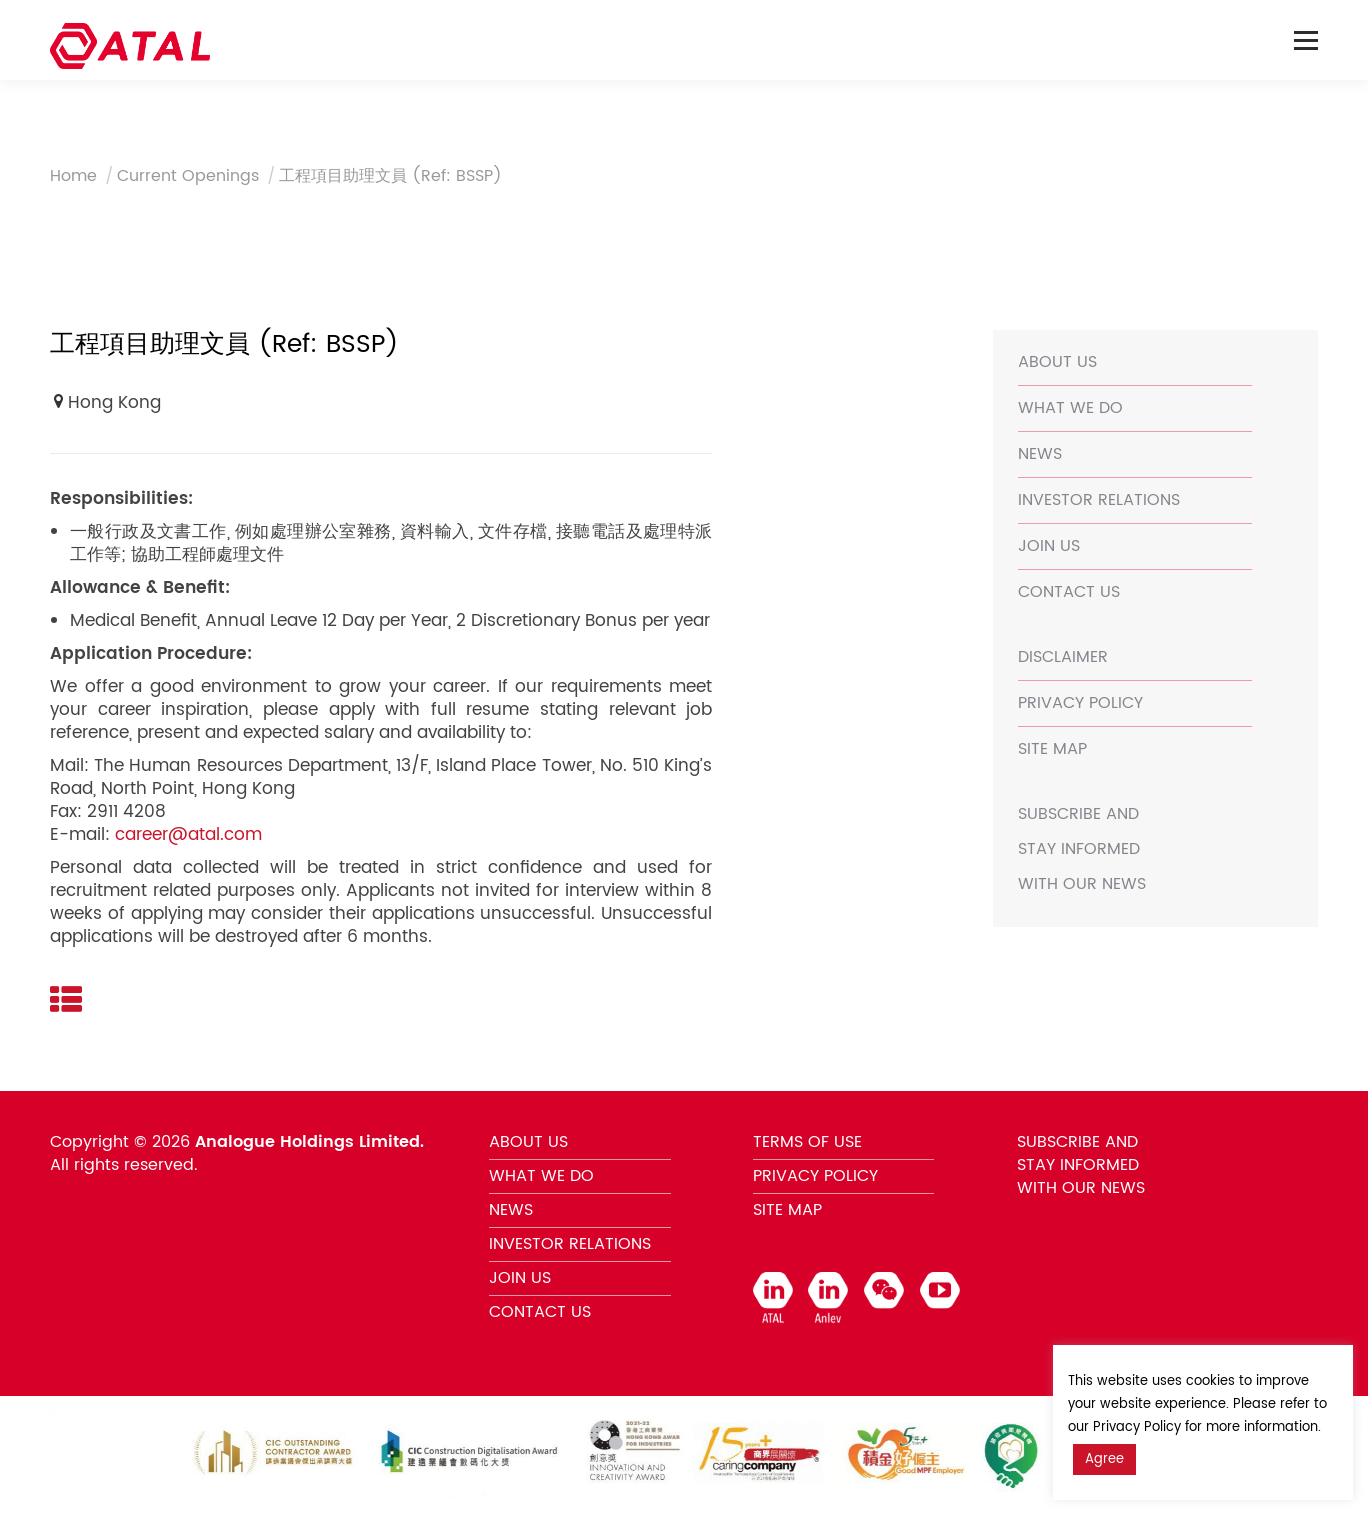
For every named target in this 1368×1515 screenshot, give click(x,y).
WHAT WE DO (1070, 408)
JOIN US (1049, 546)
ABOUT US (1057, 362)
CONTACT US (1069, 592)
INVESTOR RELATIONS (1099, 500)
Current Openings (188, 176)
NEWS (1040, 454)
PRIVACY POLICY (1080, 703)
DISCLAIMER (1063, 657)
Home (73, 176)
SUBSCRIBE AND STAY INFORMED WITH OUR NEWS (1082, 849)
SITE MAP (1052, 749)
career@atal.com (188, 835)
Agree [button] (1104, 1459)
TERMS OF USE (807, 1142)
